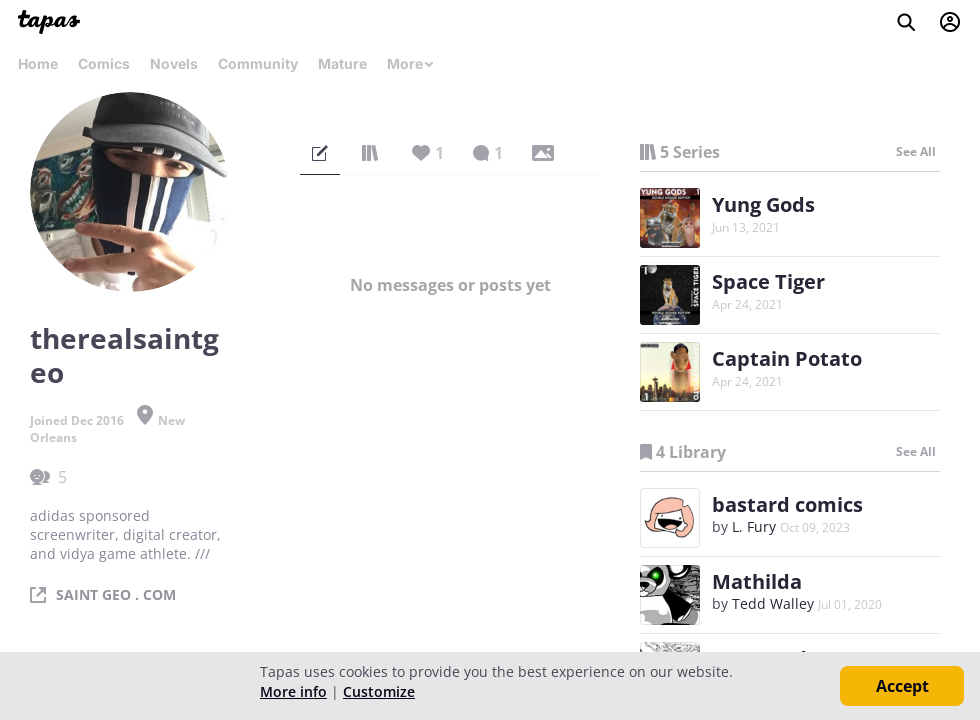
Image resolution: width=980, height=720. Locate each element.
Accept (902, 686)
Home (38, 63)
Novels (174, 63)
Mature (342, 63)
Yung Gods (763, 204)
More (411, 63)
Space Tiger (768, 281)
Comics (104, 63)
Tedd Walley (773, 603)
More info (293, 691)
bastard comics (787, 504)
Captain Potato (787, 358)
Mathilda (757, 581)
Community (258, 63)
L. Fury (754, 526)
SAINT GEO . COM (116, 595)
